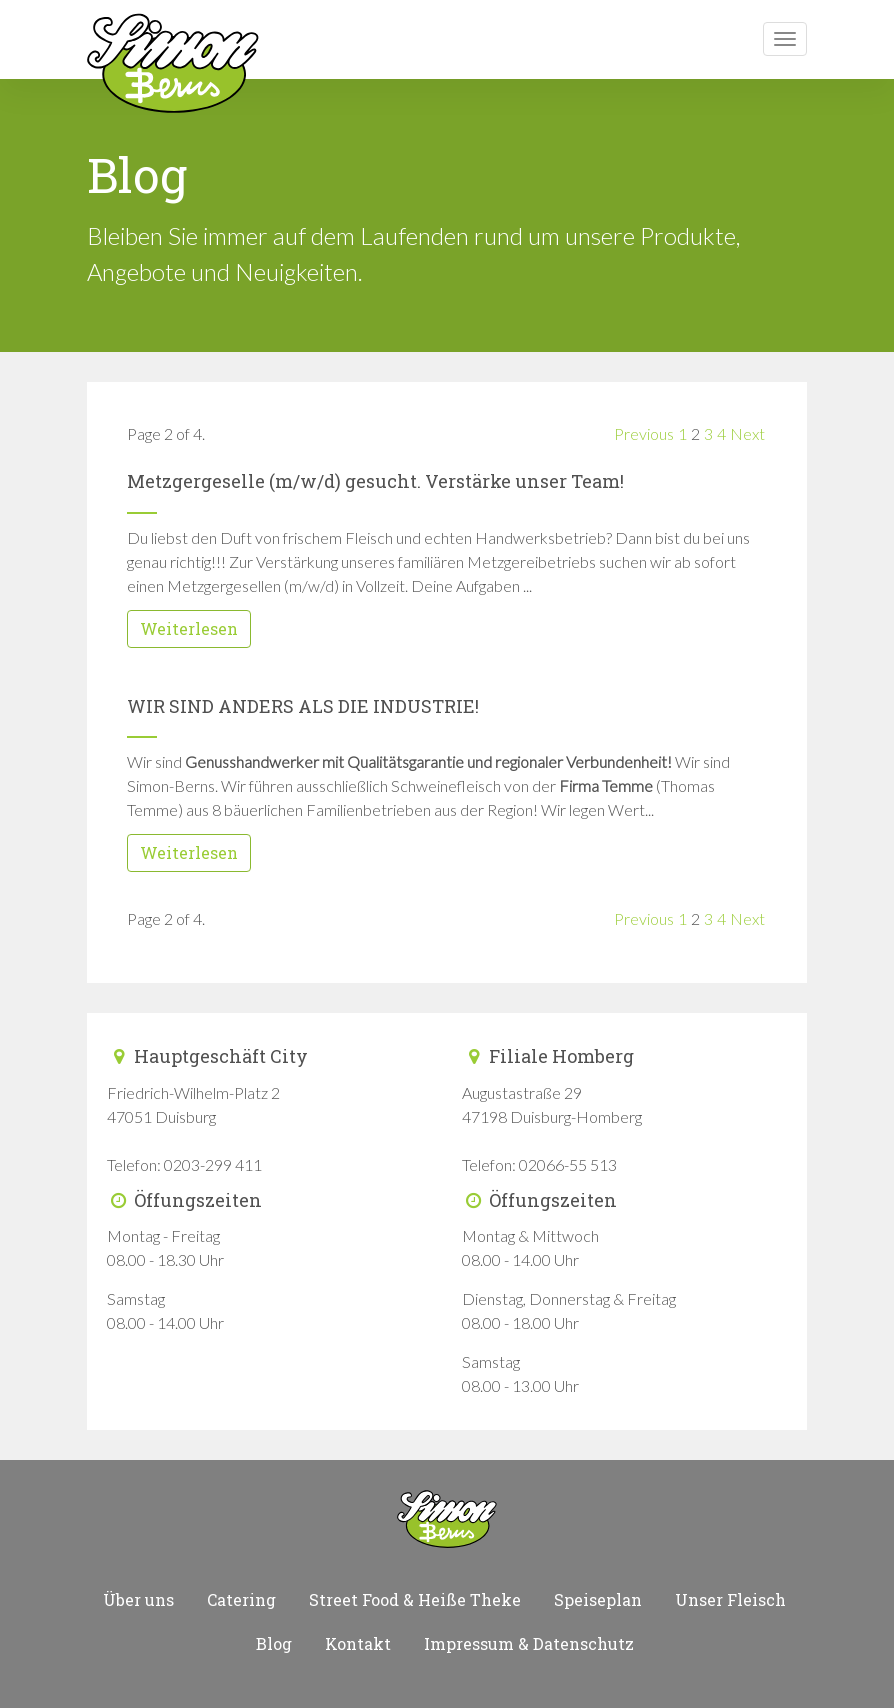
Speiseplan (598, 1599)
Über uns (138, 1599)
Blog (274, 1643)
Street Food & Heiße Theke (415, 1599)
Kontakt (358, 1643)
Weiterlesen (189, 628)
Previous (644, 433)
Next (747, 433)
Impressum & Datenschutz (529, 1643)
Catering (241, 1599)
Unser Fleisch (730, 1599)
